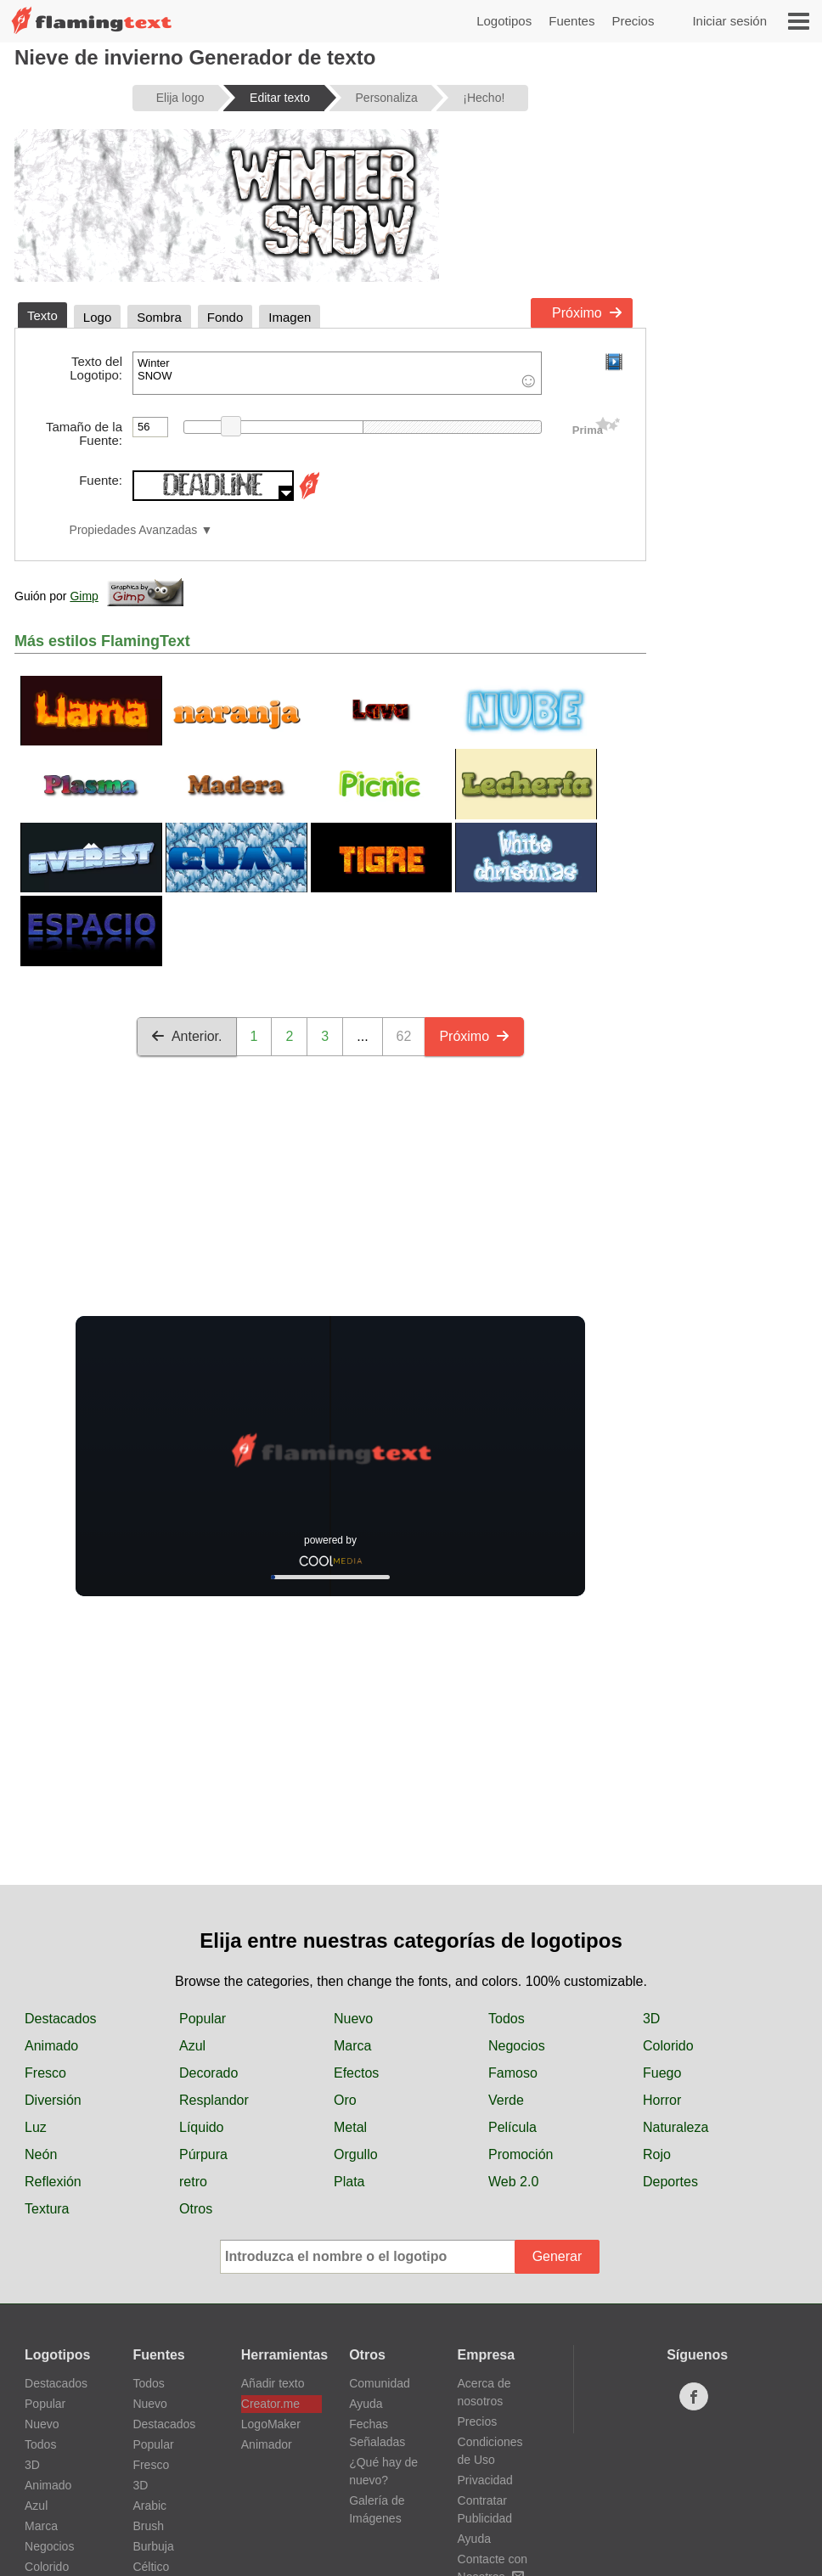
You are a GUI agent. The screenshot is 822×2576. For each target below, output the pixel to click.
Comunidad (379, 2383)
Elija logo (180, 97)
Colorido (668, 2046)
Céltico (150, 2566)
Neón (41, 2154)
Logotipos (504, 21)
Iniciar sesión (729, 21)
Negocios (516, 2046)
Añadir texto (273, 2383)
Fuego (662, 2073)
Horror (662, 2100)
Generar (557, 2256)
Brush (148, 2526)
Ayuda (365, 2403)
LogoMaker (271, 2424)
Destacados (61, 2018)
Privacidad (485, 2480)
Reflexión (53, 2181)
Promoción (520, 2154)
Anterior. (186, 1036)
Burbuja (152, 2546)
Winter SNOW (337, 373)
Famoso (513, 2073)
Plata (349, 2181)
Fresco (45, 2073)
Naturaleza (675, 2127)
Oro (345, 2100)
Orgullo (356, 2154)
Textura (47, 2209)
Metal (350, 2127)
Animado (51, 2046)
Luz (36, 2127)
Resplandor (214, 2100)
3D (651, 2018)
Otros (195, 2209)
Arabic (149, 2505)
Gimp (84, 596)
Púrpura (203, 2154)
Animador (266, 2444)
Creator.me (270, 2403)
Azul (192, 2046)
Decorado (208, 2073)
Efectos (356, 2073)
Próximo (587, 313)
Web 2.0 (513, 2181)
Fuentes (571, 21)
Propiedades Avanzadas (134, 530)
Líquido (201, 2127)
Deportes (670, 2181)
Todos (506, 2018)
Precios (632, 21)
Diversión (53, 2100)
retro (193, 2181)
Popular (202, 2018)
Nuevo (353, 2018)
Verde (506, 2100)
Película (512, 2127)
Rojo (657, 2154)
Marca (352, 2046)
